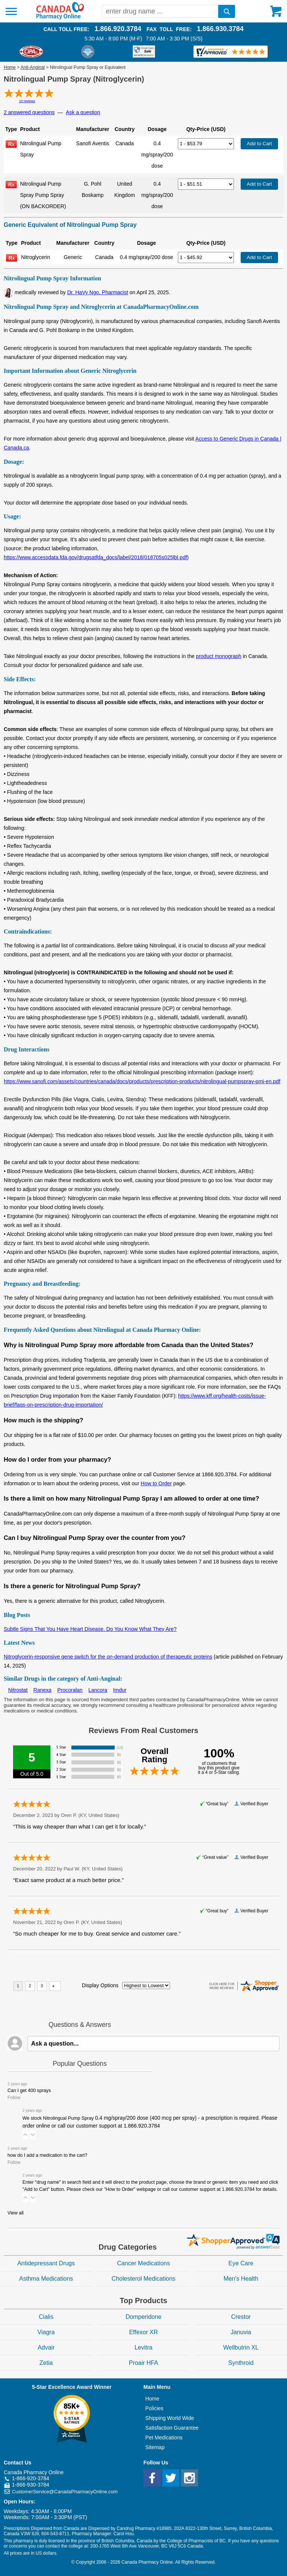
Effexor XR (143, 2332)
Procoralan (70, 1690)
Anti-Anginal (33, 67)
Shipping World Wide (169, 2418)
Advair (46, 2347)
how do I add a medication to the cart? (47, 2155)
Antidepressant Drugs (46, 2263)
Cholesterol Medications (144, 2278)
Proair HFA (143, 2363)
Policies (154, 2408)
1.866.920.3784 (118, 29)
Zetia (46, 2363)
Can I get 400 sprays (29, 2090)
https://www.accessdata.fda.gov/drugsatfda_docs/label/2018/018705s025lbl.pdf (95, 557)
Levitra (143, 2347)
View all (15, 2213)
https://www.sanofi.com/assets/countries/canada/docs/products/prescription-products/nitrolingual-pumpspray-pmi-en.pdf (142, 1081)
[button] (25, 2134)
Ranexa (42, 1690)
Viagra (46, 2332)
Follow (14, 2097)
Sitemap (154, 2447)
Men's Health (240, 2278)
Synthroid (241, 2363)
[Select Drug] (206, 143)
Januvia (241, 2332)
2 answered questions (29, 112)
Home (10, 67)
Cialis (46, 2317)
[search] (226, 11)
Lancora (97, 1690)
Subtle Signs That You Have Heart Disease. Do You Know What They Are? (90, 1629)
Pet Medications (164, 2437)
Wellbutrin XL (241, 2347)
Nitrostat (18, 1690)
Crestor (240, 2317)
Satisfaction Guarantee (171, 2428)
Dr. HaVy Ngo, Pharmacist (97, 292)
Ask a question (83, 112)
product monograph (218, 656)
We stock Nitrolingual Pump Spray (149, 2122)
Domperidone (143, 2317)
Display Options (100, 1985)
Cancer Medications (143, 2263)
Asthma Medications (46, 2278)
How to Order (156, 1483)
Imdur (120, 1690)
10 (27, 101)
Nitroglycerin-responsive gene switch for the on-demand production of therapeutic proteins (108, 1657)
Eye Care (240, 2263)
